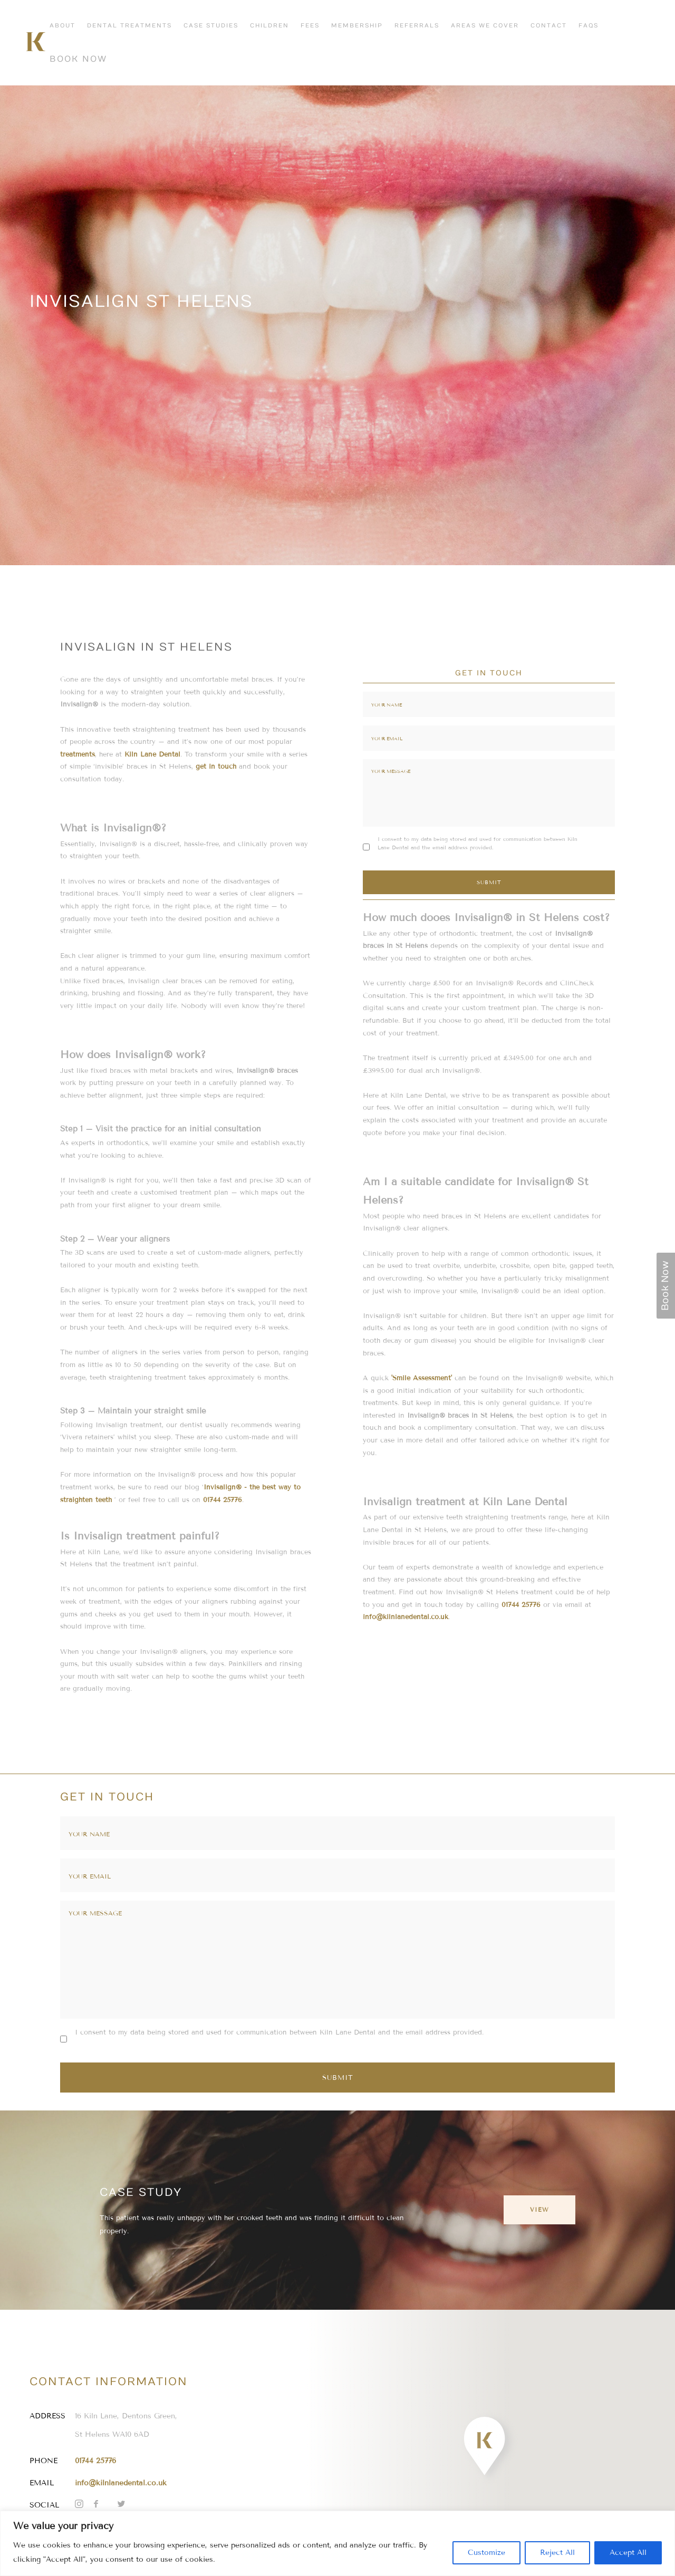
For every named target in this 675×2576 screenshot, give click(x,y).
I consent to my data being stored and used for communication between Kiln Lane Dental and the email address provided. (477, 843)
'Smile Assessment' (421, 1378)
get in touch (216, 766)
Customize (486, 2552)
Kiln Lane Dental (152, 754)
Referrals (416, 25)
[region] (337, 2543)
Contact (549, 25)
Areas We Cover (485, 25)
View (539, 2209)
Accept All (628, 2552)
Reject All (557, 2552)
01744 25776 (222, 1500)
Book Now (78, 59)
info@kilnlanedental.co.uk (405, 1617)
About (62, 25)
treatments (77, 754)
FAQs (588, 25)
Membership (357, 25)
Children (269, 25)
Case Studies (211, 25)
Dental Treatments (129, 25)
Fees (310, 25)
